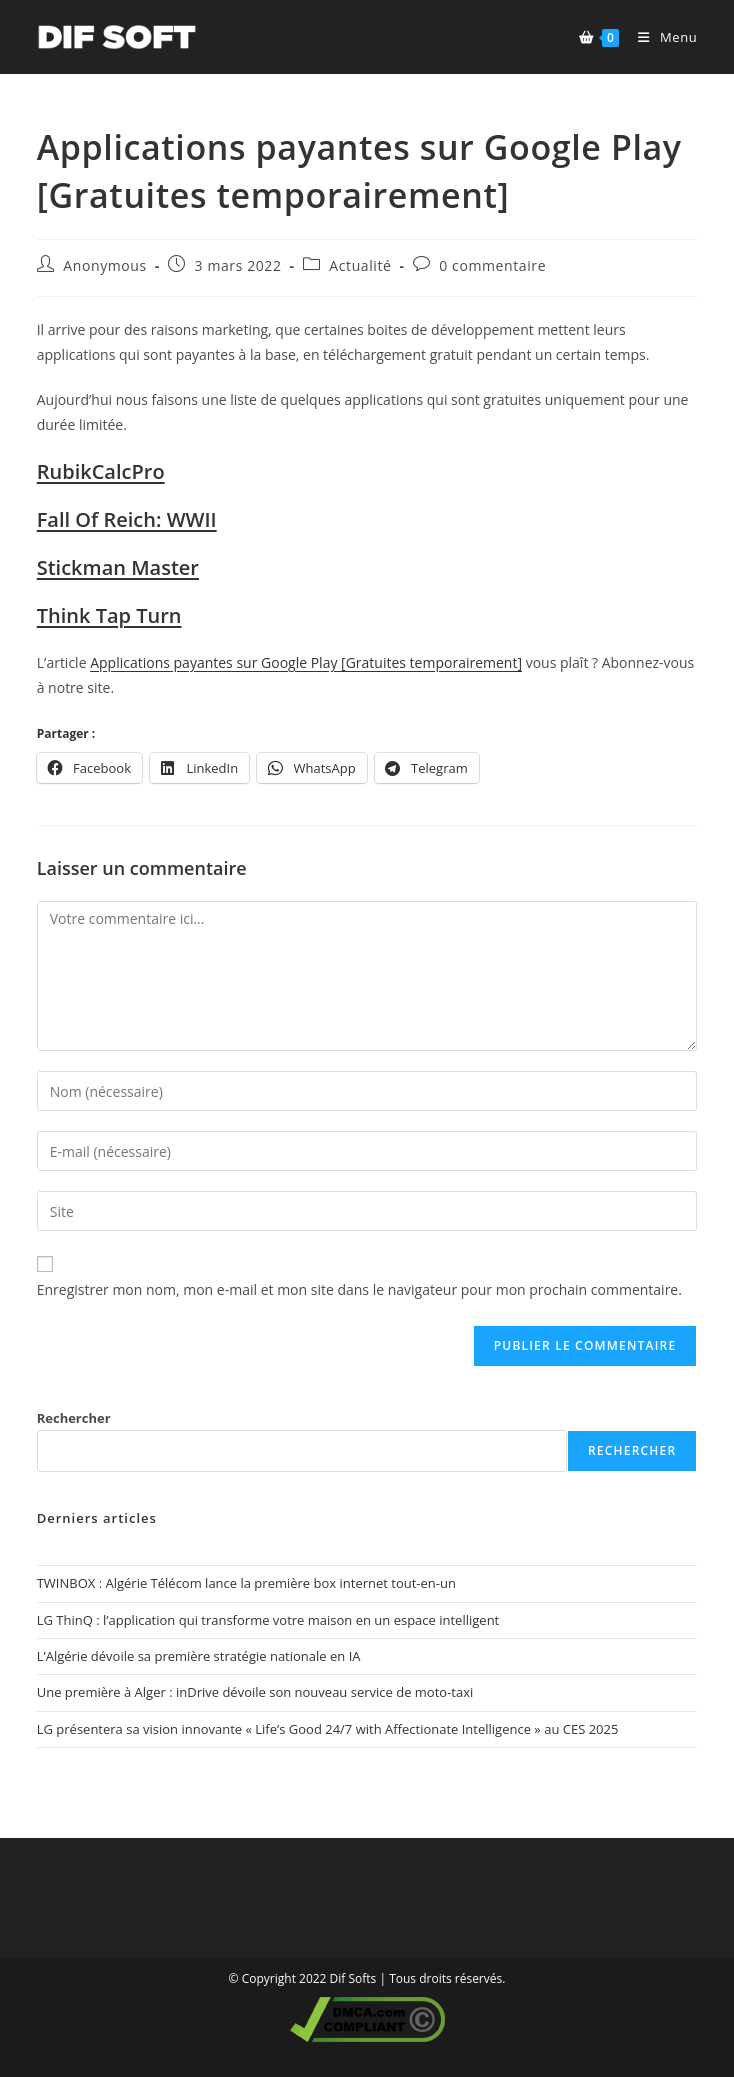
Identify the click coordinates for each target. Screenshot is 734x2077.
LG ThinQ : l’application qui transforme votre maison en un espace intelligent (268, 1620)
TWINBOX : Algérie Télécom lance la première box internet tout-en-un (246, 1583)
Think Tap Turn (109, 615)
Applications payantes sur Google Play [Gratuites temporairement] (306, 662)
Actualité (360, 265)
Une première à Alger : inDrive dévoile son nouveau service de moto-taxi (255, 1692)
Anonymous (105, 265)
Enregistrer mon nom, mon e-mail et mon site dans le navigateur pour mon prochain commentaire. (359, 1289)
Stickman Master (118, 567)
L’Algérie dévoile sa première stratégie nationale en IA (199, 1656)
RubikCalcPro (101, 471)
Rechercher (74, 1418)
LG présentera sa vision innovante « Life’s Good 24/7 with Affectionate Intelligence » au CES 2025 (328, 1729)
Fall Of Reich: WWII (127, 519)
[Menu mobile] (660, 37)
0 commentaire (492, 265)
